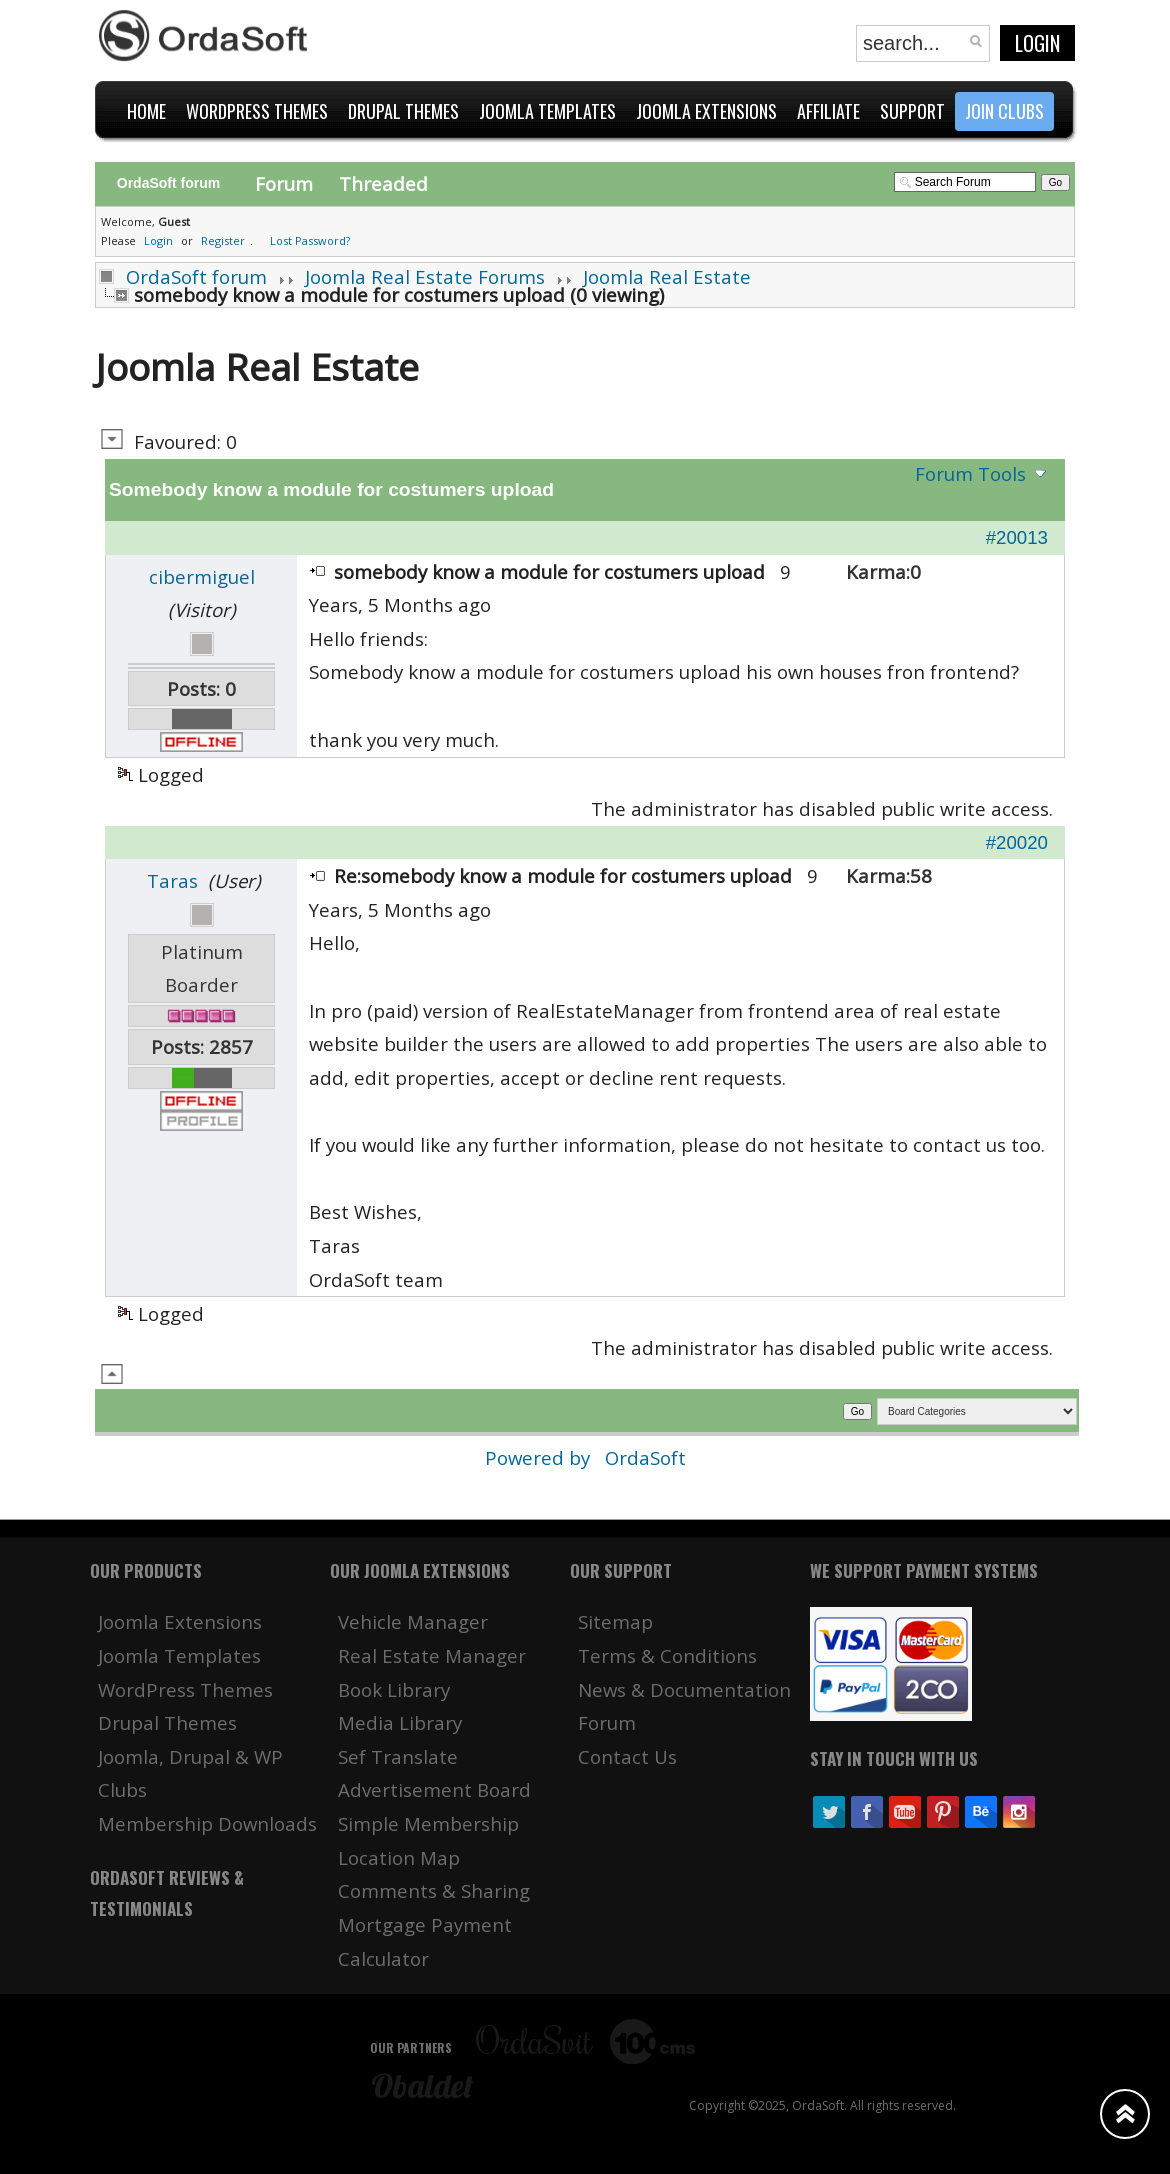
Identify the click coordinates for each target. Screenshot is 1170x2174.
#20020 (1017, 842)
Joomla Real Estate (667, 276)
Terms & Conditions (667, 1655)
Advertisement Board (434, 1789)
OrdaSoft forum (196, 276)
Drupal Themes (167, 1722)
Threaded (383, 183)
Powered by (540, 1457)
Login (1037, 43)
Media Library (400, 1722)
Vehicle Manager (413, 1621)
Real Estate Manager (432, 1655)
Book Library (394, 1689)
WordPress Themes (185, 1689)
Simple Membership (428, 1823)
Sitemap (615, 1621)
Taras (172, 880)
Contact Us (627, 1756)
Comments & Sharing (434, 1890)
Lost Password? (310, 240)
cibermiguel (202, 576)
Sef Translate (398, 1756)
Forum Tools (970, 473)
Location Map (399, 1857)
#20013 (1017, 537)
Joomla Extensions (180, 1621)
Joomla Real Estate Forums (425, 276)
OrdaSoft (645, 1457)
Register (223, 240)
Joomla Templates (179, 1655)
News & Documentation (684, 1689)
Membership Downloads (207, 1823)
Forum (284, 183)
